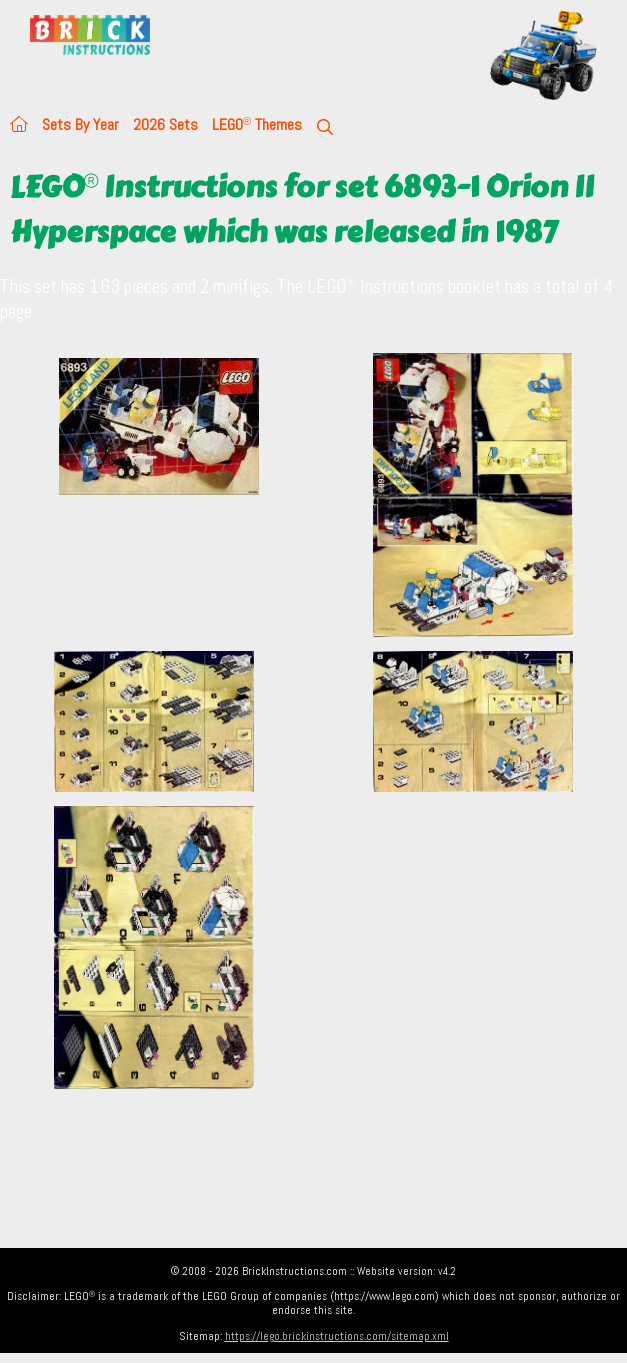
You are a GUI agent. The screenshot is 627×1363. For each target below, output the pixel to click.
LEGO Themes (257, 124)
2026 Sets (165, 124)
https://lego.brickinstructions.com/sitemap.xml (337, 1336)
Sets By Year (80, 124)
